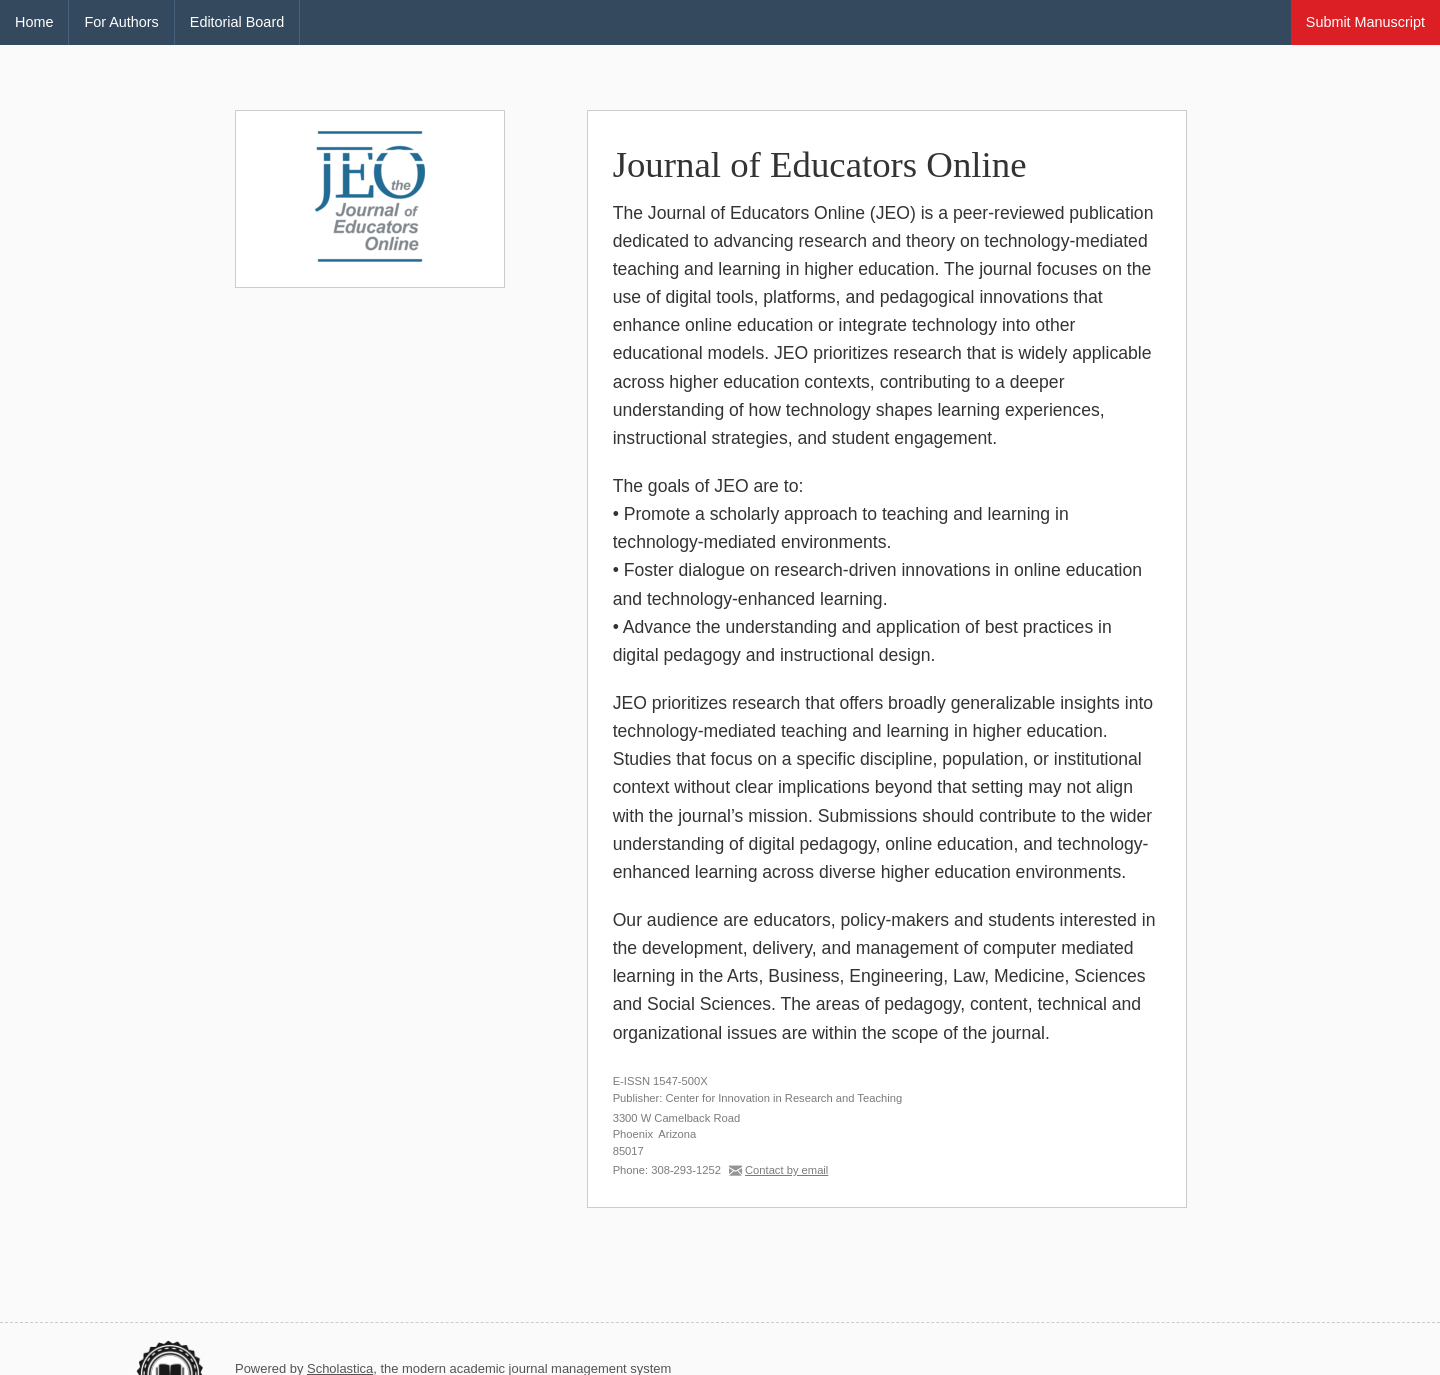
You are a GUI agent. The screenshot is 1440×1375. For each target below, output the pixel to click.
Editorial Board (237, 22)
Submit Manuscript (1365, 22)
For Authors (121, 22)
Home (34, 22)
